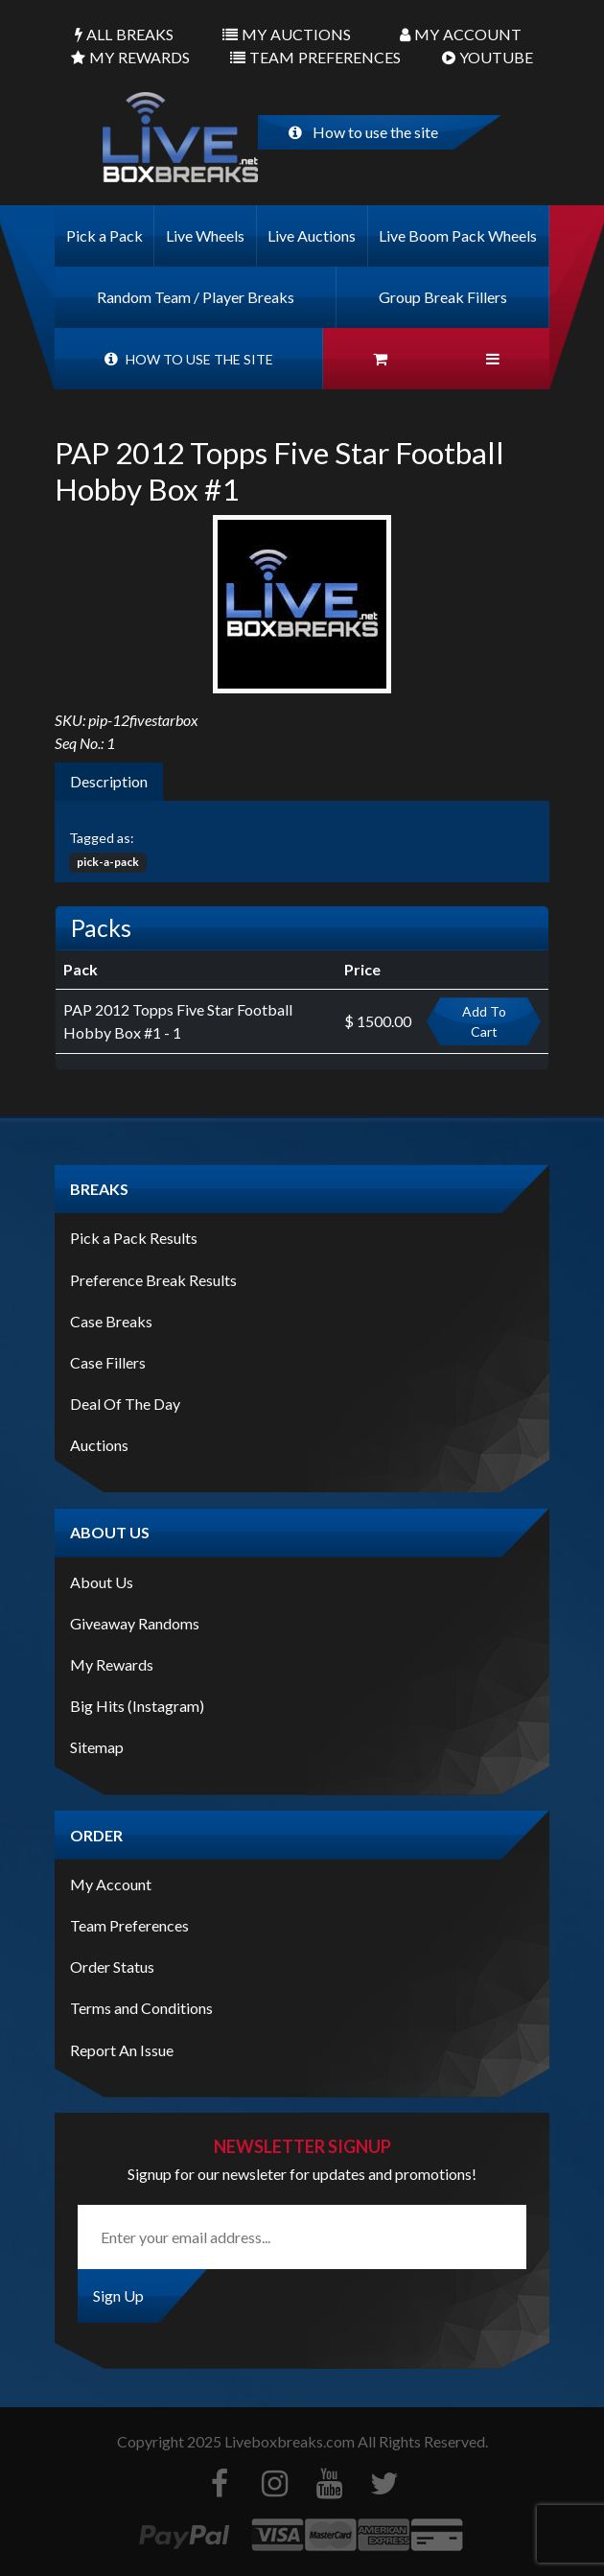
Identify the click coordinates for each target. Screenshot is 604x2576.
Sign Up (118, 2295)
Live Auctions (311, 235)
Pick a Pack (104, 235)
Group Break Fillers (443, 297)
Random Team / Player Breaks (195, 297)
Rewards (130, 57)
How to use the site (363, 132)
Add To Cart (484, 1021)
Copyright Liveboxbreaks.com (236, 2441)
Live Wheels (205, 235)
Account (461, 34)
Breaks (124, 34)
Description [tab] (109, 781)
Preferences (315, 57)
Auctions (286, 34)
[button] (493, 358)
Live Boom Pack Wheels (458, 235)
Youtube (487, 57)
